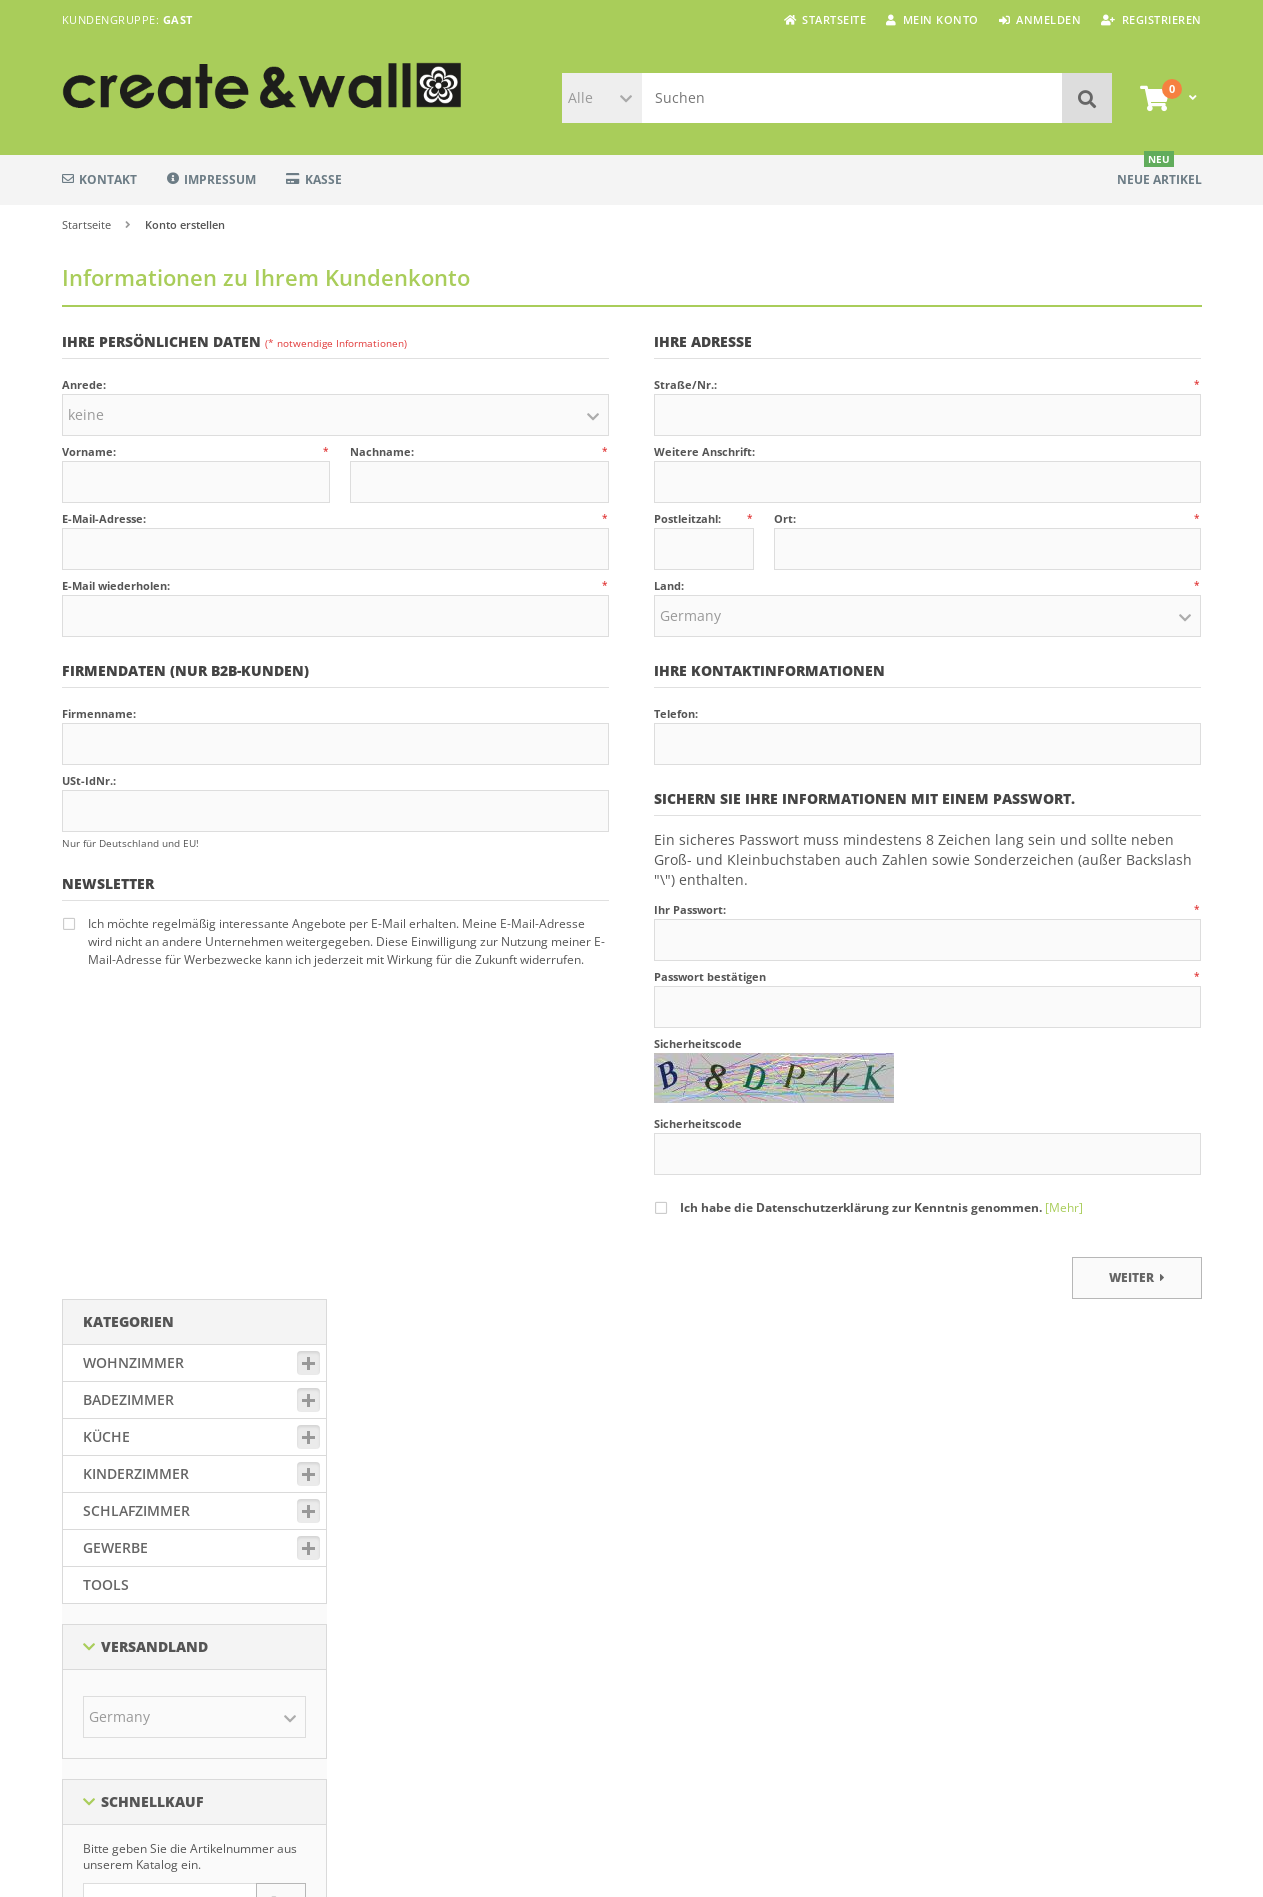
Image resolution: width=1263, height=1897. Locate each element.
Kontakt (99, 179)
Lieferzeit (669, 1567)
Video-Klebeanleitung (705, 1617)
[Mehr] (1064, 1207)
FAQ (654, 1667)
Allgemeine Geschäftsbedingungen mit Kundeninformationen (471, 1600)
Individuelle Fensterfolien (717, 1592)
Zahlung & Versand (413, 1542)
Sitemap (666, 1542)
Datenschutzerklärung (423, 1567)
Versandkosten (509, 1831)
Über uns (669, 1692)
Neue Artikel (1159, 171)
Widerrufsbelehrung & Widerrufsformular (479, 1684)
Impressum (211, 179)
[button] (602, 98)
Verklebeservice (688, 1642)
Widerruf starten (406, 1709)
